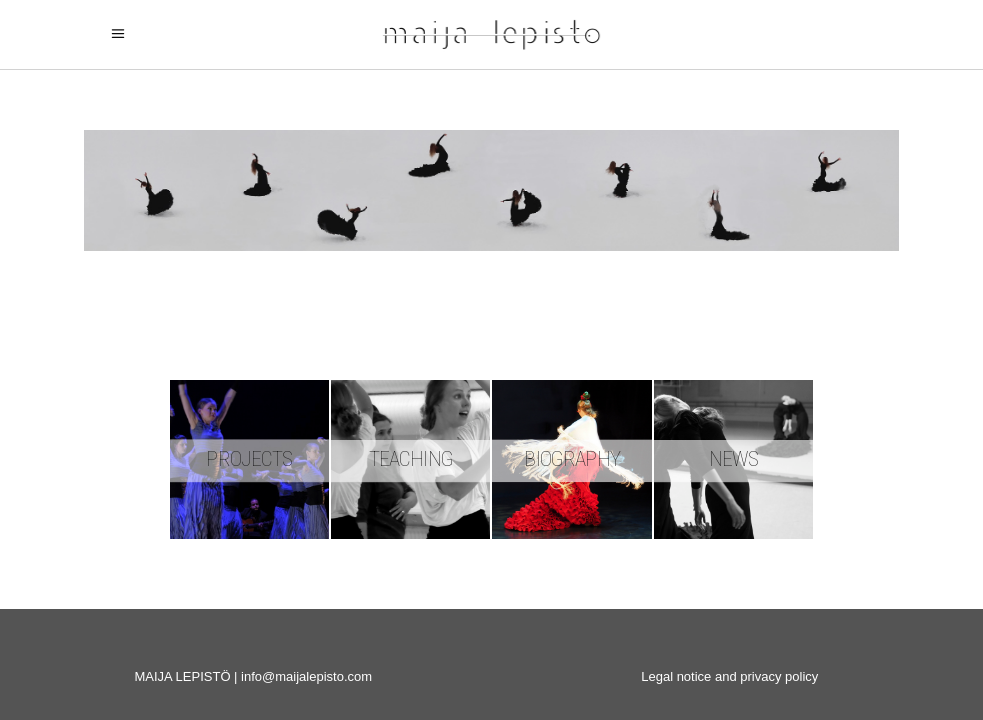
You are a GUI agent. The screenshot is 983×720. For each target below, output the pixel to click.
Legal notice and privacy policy (729, 676)
